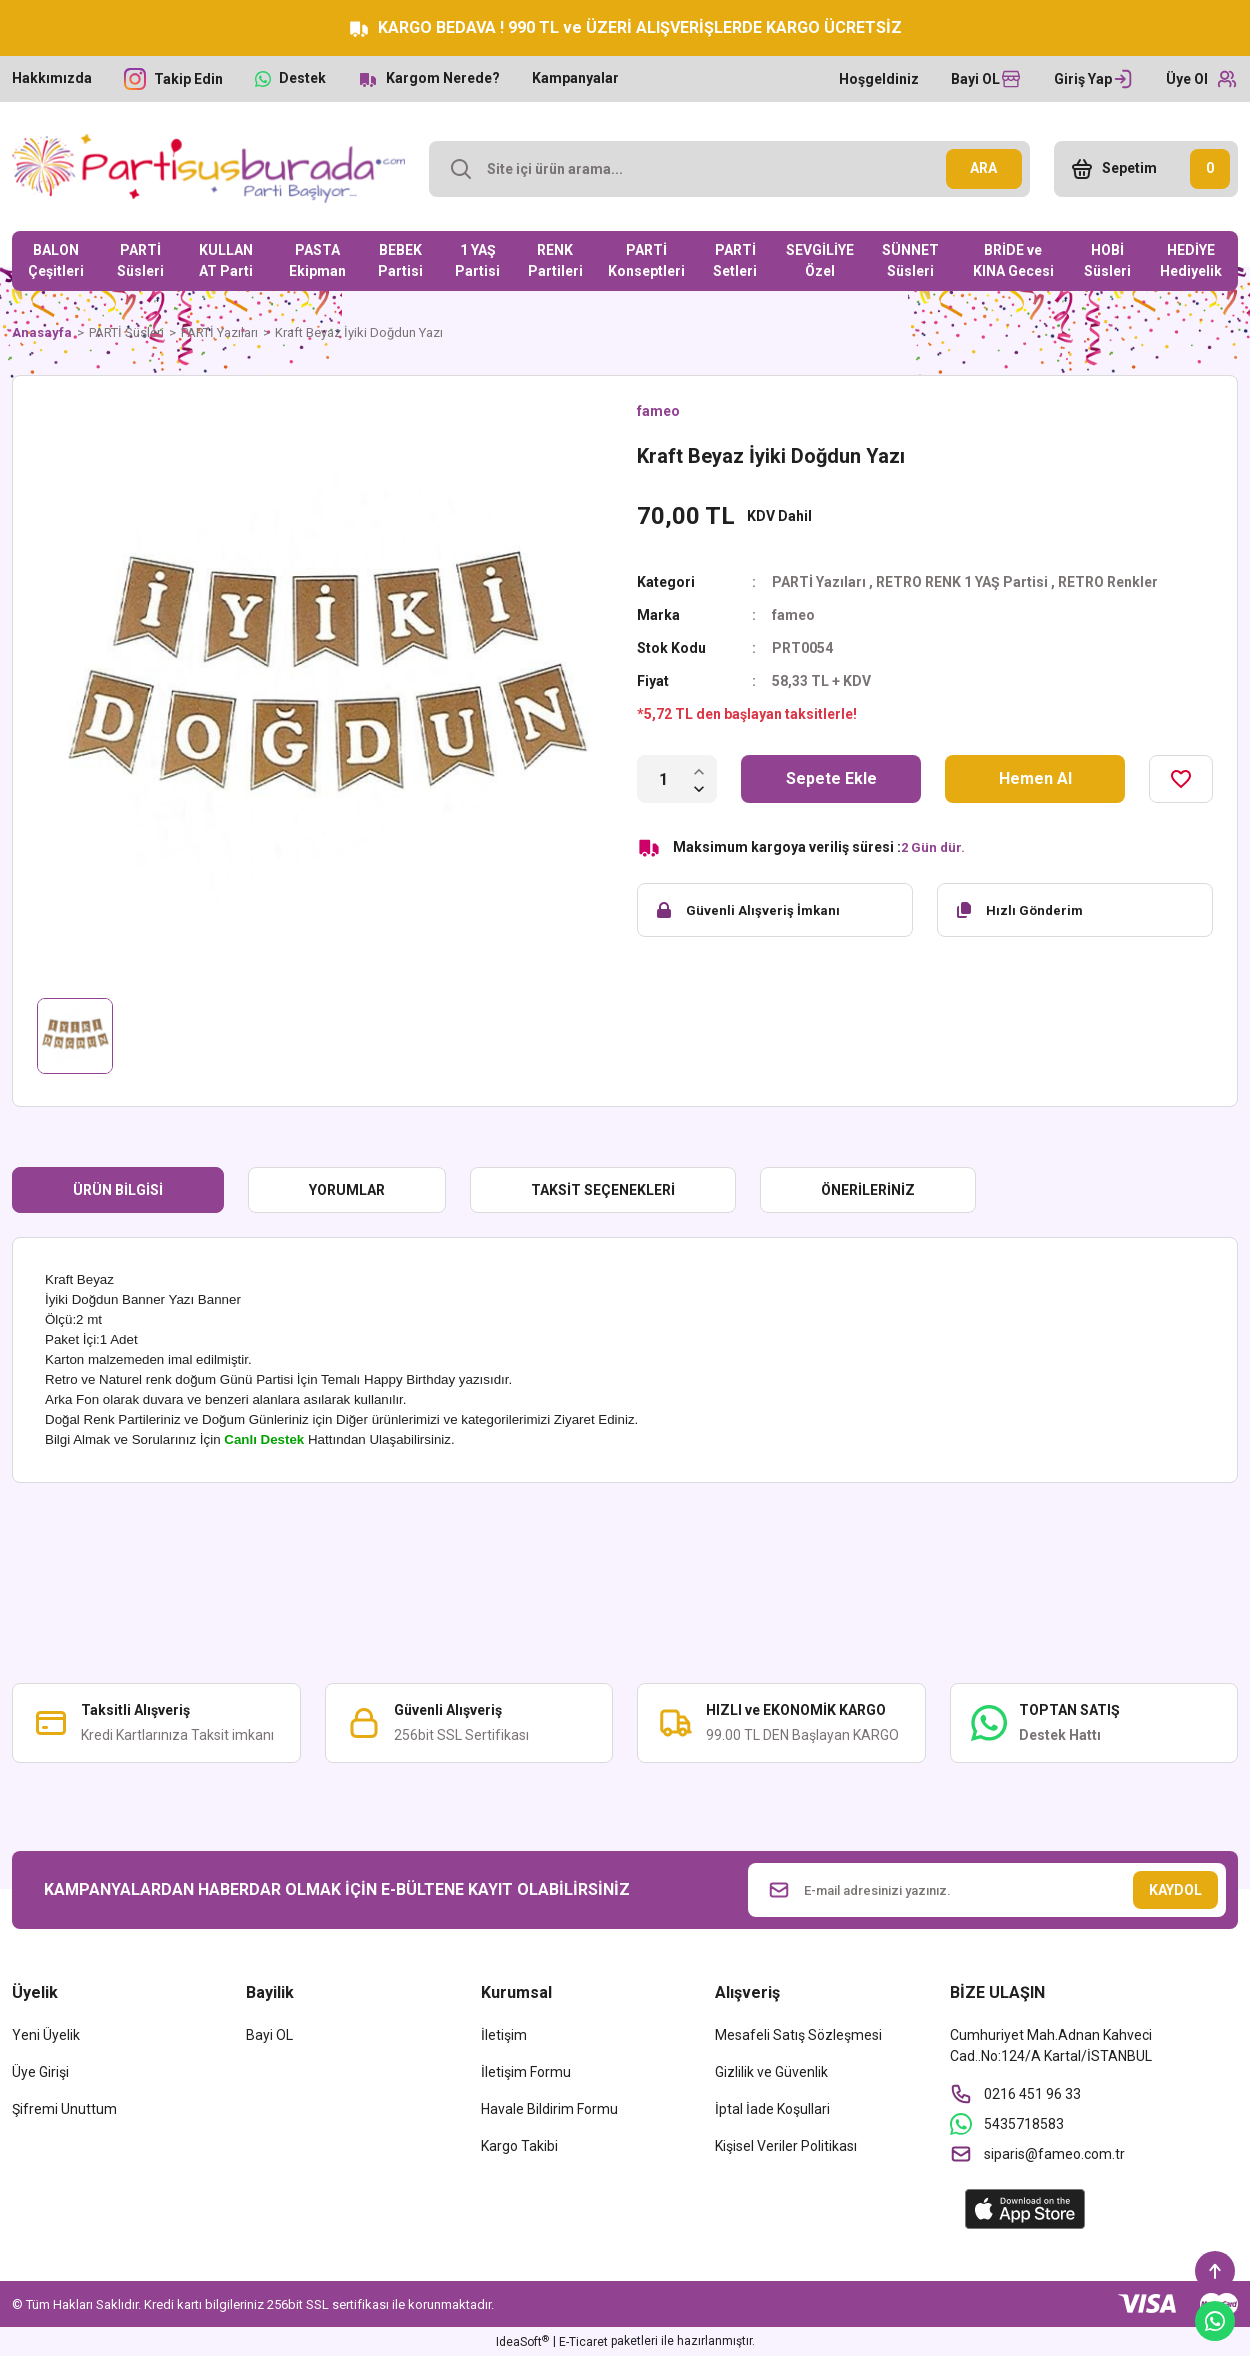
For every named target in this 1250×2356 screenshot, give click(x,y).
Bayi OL (269, 2035)
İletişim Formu (526, 2072)
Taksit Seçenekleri (603, 1190)
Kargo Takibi (519, 2146)
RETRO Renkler (1108, 582)
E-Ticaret (583, 2342)
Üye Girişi (40, 2072)
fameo (658, 411)
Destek (302, 78)
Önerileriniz (868, 1190)
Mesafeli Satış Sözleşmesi (798, 2035)
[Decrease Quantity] (699, 788)
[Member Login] (1094, 79)
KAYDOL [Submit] (1175, 1890)
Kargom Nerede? (443, 78)
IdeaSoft (522, 2342)
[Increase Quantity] (699, 770)
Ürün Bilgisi (118, 1190)
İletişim (504, 2035)
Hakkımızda (52, 78)
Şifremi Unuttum (64, 2109)
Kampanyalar (575, 78)
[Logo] (208, 168)
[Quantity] (663, 779)
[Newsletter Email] (987, 1890)
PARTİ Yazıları (819, 582)
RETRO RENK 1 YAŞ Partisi (962, 582)
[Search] (729, 169)
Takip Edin (188, 79)
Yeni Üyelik (46, 2035)
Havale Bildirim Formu (549, 2109)
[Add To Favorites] (1181, 779)
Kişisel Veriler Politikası (786, 2146)
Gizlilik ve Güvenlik (771, 2072)
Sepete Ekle (831, 778)
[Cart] (1146, 169)
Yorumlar (347, 1190)
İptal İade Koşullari (772, 2109)
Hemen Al (1035, 778)
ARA (983, 168)
